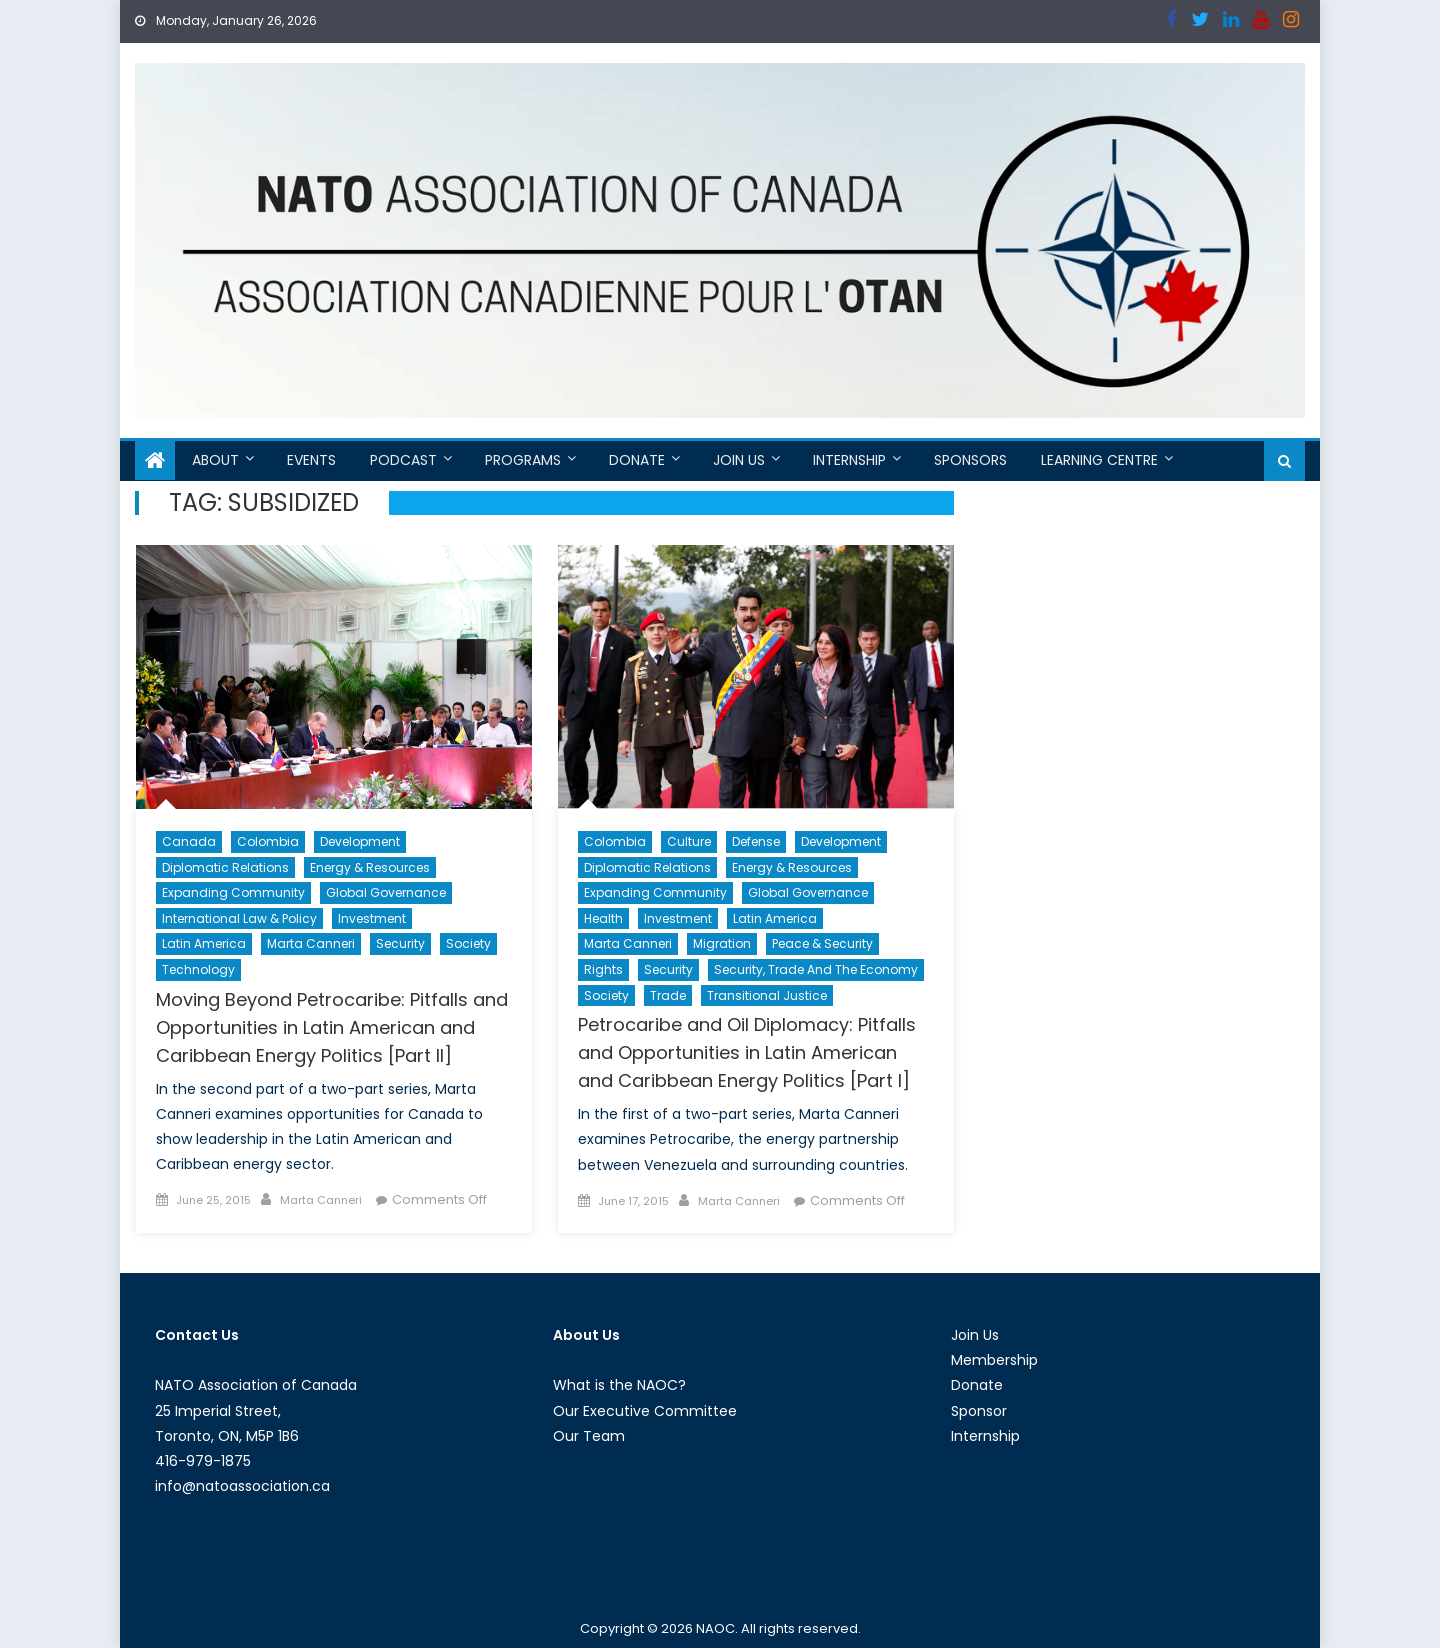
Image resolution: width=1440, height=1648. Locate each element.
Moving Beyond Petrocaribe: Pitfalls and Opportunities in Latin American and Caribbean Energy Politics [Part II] (332, 1027)
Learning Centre (1099, 460)
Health (603, 918)
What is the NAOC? (619, 1385)
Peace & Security (822, 943)
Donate (637, 460)
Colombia (268, 841)
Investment (372, 918)
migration (722, 943)
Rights (603, 969)
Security (400, 943)
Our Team (589, 1436)
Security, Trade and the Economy (816, 969)
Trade (668, 995)
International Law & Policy (239, 918)
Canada (189, 841)
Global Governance (386, 892)
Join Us (739, 460)
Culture (689, 841)
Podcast (403, 460)
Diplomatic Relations (225, 867)
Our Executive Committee (645, 1411)
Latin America (204, 943)
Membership (994, 1360)
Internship (849, 460)
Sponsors (970, 460)
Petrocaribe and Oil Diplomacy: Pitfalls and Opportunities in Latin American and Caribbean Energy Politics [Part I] (747, 1052)
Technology (198, 969)
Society (468, 943)
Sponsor (979, 1411)
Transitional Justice (767, 995)
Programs (523, 460)
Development (360, 841)
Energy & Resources (370, 867)
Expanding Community (233, 892)
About (215, 460)
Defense (756, 841)
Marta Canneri (311, 943)
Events (311, 460)
